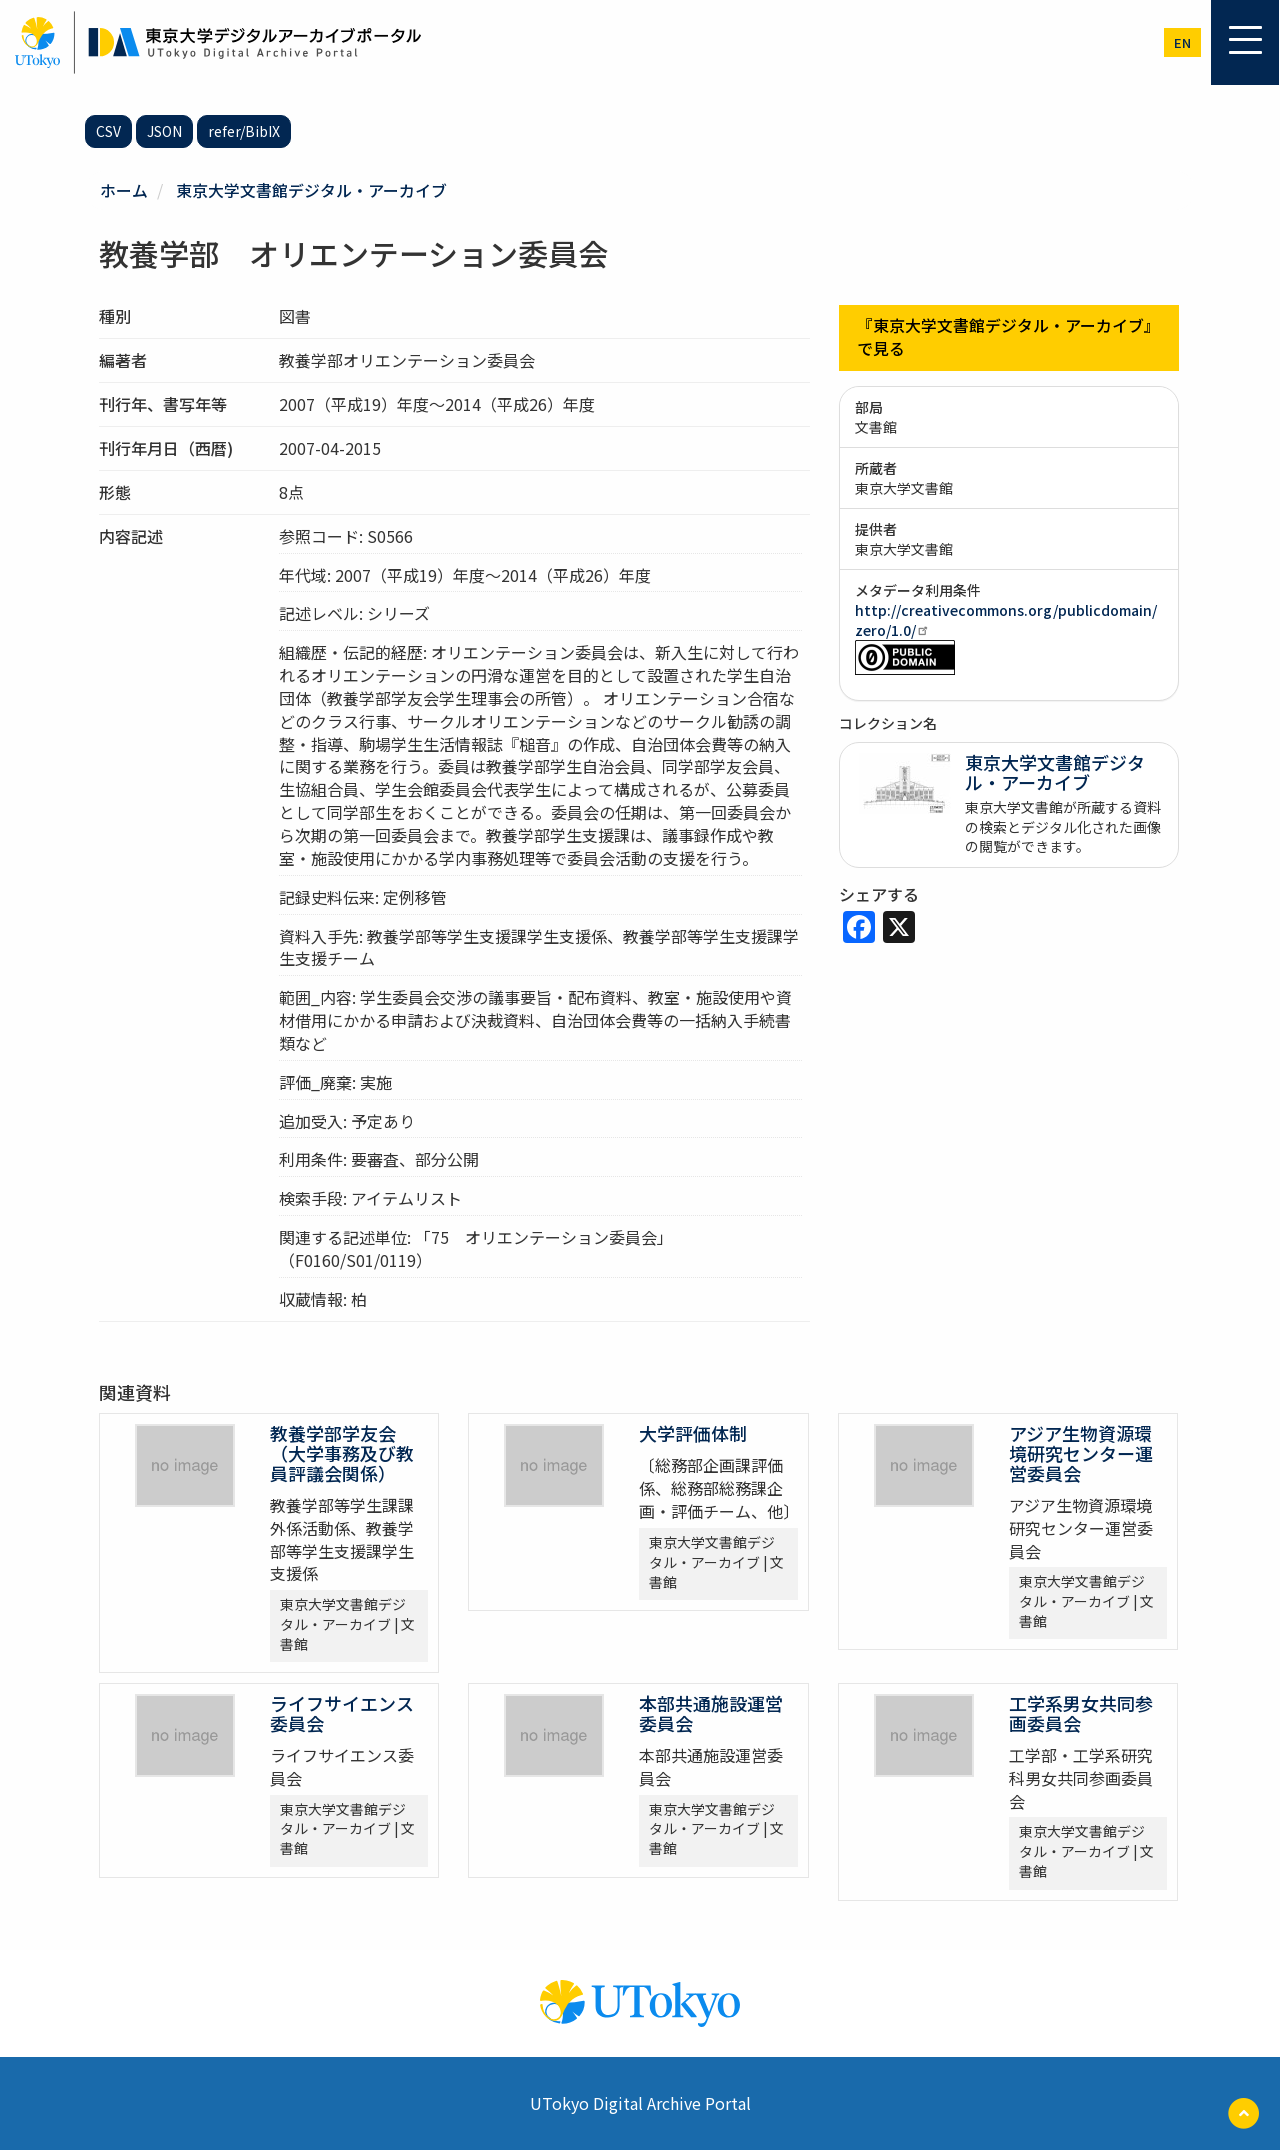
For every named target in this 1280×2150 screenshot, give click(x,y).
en (1182, 42)
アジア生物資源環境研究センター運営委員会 (1081, 1453)
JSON (164, 131)
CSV (108, 131)
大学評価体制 (693, 1433)
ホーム (124, 190)
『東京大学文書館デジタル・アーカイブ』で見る (1008, 337)
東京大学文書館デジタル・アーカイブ (311, 190)
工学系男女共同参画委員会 (1081, 1713)
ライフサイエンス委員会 (342, 1713)
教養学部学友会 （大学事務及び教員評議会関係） (342, 1453)
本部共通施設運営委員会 (711, 1713)
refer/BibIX (244, 131)
